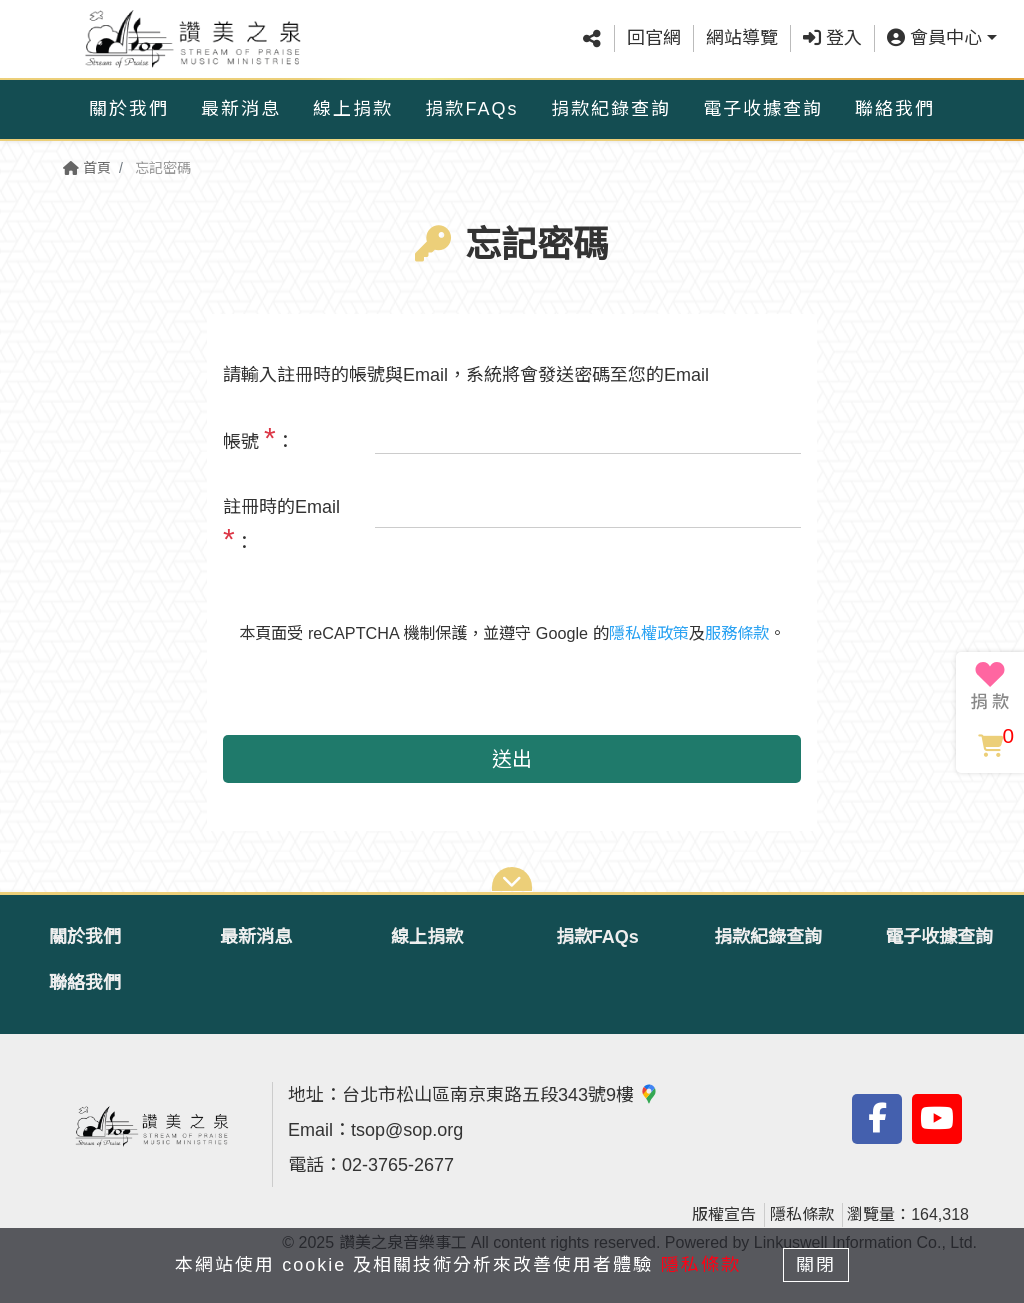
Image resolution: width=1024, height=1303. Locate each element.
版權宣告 (724, 1214)
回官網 (654, 39)
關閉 (817, 1265)
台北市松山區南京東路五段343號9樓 (500, 1095)
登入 (832, 39)
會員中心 (934, 39)
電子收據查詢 (763, 109)
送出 (512, 759)
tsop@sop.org (407, 1130)
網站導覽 (742, 39)
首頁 (87, 168)
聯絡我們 (895, 109)
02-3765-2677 (398, 1165)
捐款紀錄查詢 (611, 109)
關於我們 (129, 109)
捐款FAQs (471, 109)
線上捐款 (353, 109)
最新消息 (241, 109)
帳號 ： (258, 437)
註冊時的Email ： (281, 526)
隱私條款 (802, 1214)
